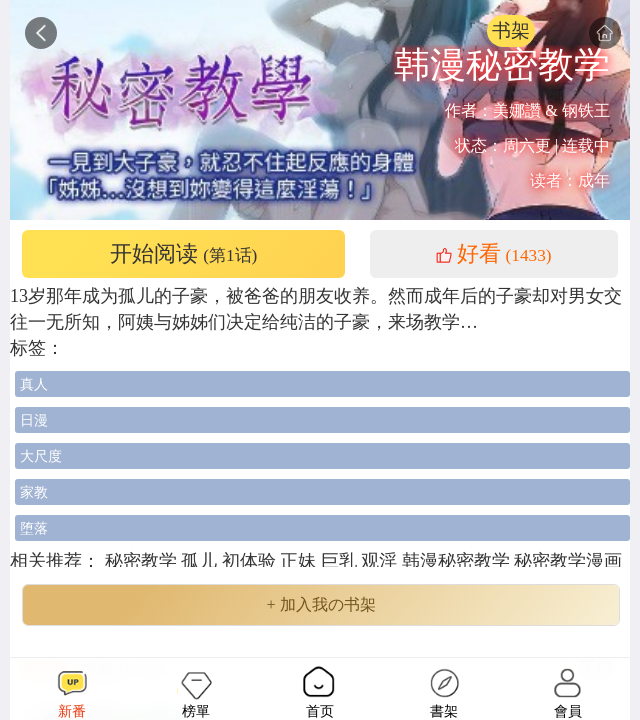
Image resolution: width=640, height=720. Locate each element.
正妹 (300, 561)
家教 (34, 492)
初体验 (251, 561)
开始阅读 (184, 254)
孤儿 (201, 561)
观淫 (381, 561)
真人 (34, 384)
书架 (511, 30)
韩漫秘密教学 (458, 561)
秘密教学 (140, 561)
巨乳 (341, 561)
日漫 (34, 420)
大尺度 (41, 456)
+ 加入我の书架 (320, 605)
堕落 (34, 528)
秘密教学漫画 (568, 561)
